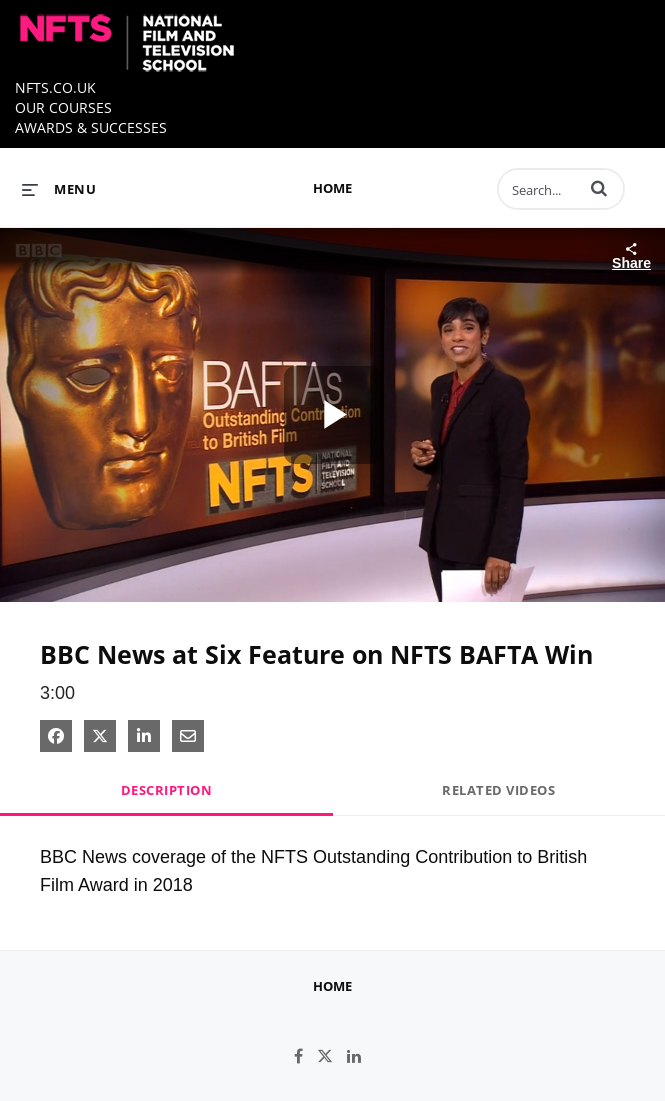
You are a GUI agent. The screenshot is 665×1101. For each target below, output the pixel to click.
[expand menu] (59, 189)
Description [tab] (167, 790)
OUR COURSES (63, 107)
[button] (599, 188)
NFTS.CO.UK (55, 87)
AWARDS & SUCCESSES (91, 127)
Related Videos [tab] (498, 790)
